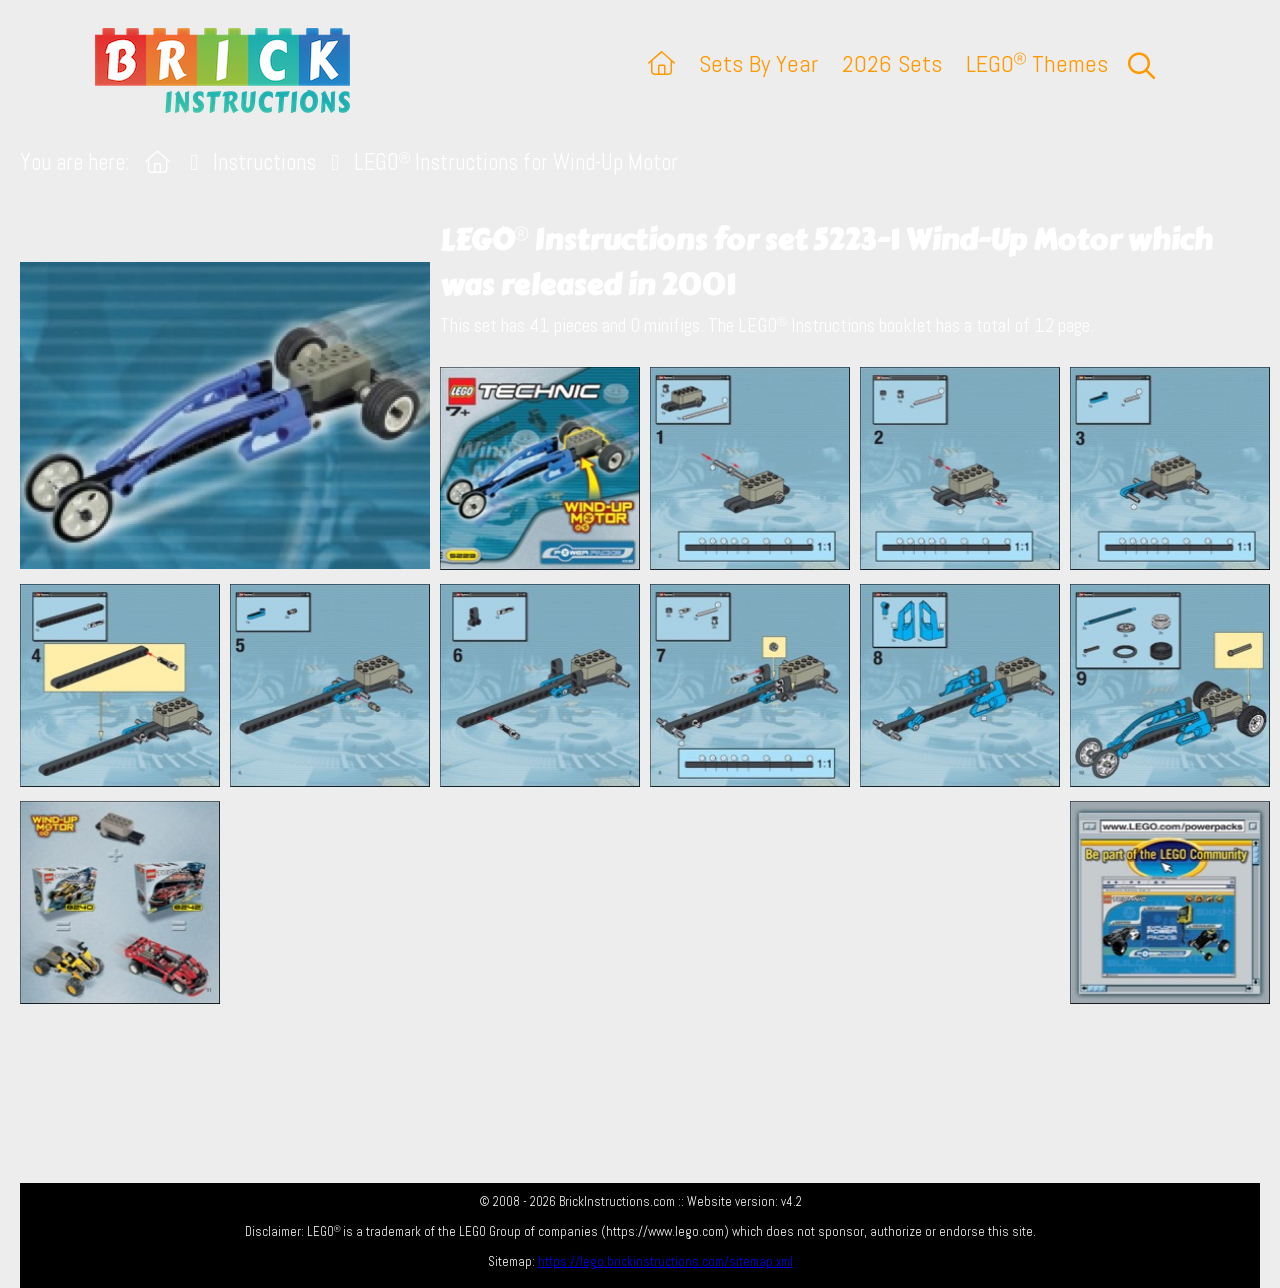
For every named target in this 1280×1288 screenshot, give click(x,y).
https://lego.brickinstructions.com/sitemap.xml (665, 1261)
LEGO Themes (1037, 63)
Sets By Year (758, 63)
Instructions (264, 162)
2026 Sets (892, 63)
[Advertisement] (650, 902)
